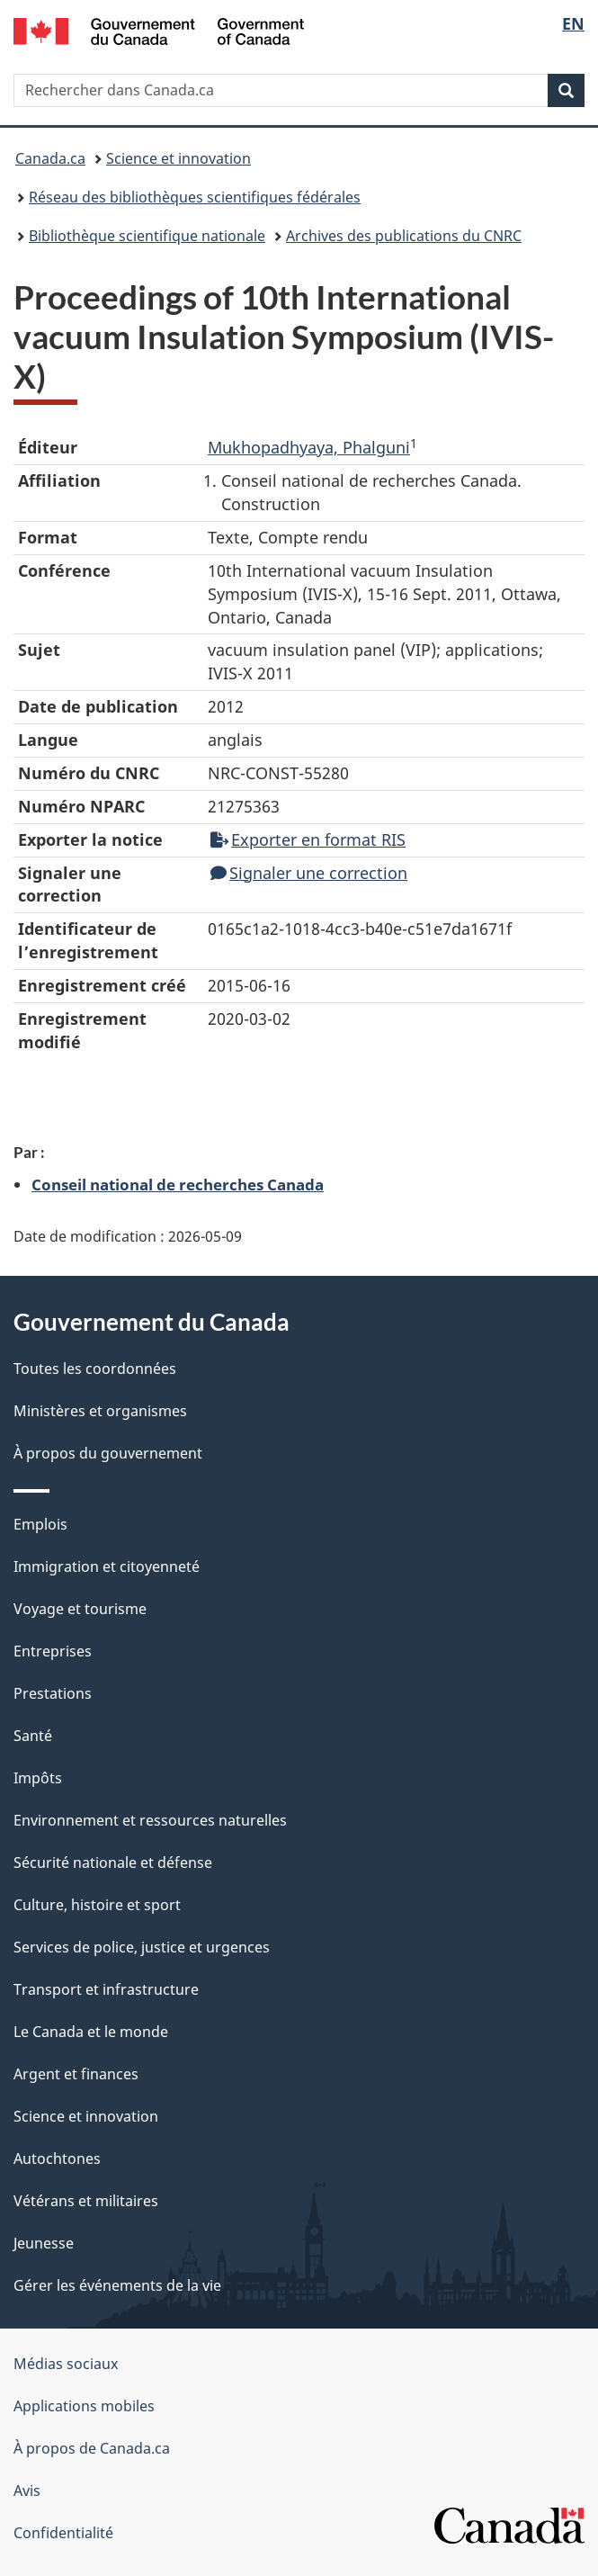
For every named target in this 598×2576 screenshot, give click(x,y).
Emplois (40, 1524)
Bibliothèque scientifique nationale (147, 236)
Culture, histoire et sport (97, 1905)
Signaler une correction (308, 873)
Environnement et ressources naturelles (150, 1820)
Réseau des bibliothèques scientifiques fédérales (195, 197)
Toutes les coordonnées (94, 1368)
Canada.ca (50, 158)
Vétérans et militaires (85, 2201)
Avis (26, 2490)
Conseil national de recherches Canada (177, 1184)
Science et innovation (178, 158)
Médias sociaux (65, 2364)
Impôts (37, 1778)
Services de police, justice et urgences (141, 1947)
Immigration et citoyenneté (106, 1566)
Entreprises (52, 1651)
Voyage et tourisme (80, 1609)
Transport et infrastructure (106, 1989)
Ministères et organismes (100, 1411)
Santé (32, 1736)
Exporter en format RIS (308, 839)
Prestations (52, 1693)
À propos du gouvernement (107, 1453)
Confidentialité (63, 2533)
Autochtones (57, 2158)
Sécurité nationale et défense (112, 1862)
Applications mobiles (84, 2406)
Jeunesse (43, 2243)
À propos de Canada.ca (91, 2448)
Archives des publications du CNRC (404, 236)
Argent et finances (75, 2074)
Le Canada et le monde (90, 2032)
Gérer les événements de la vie (117, 2285)
